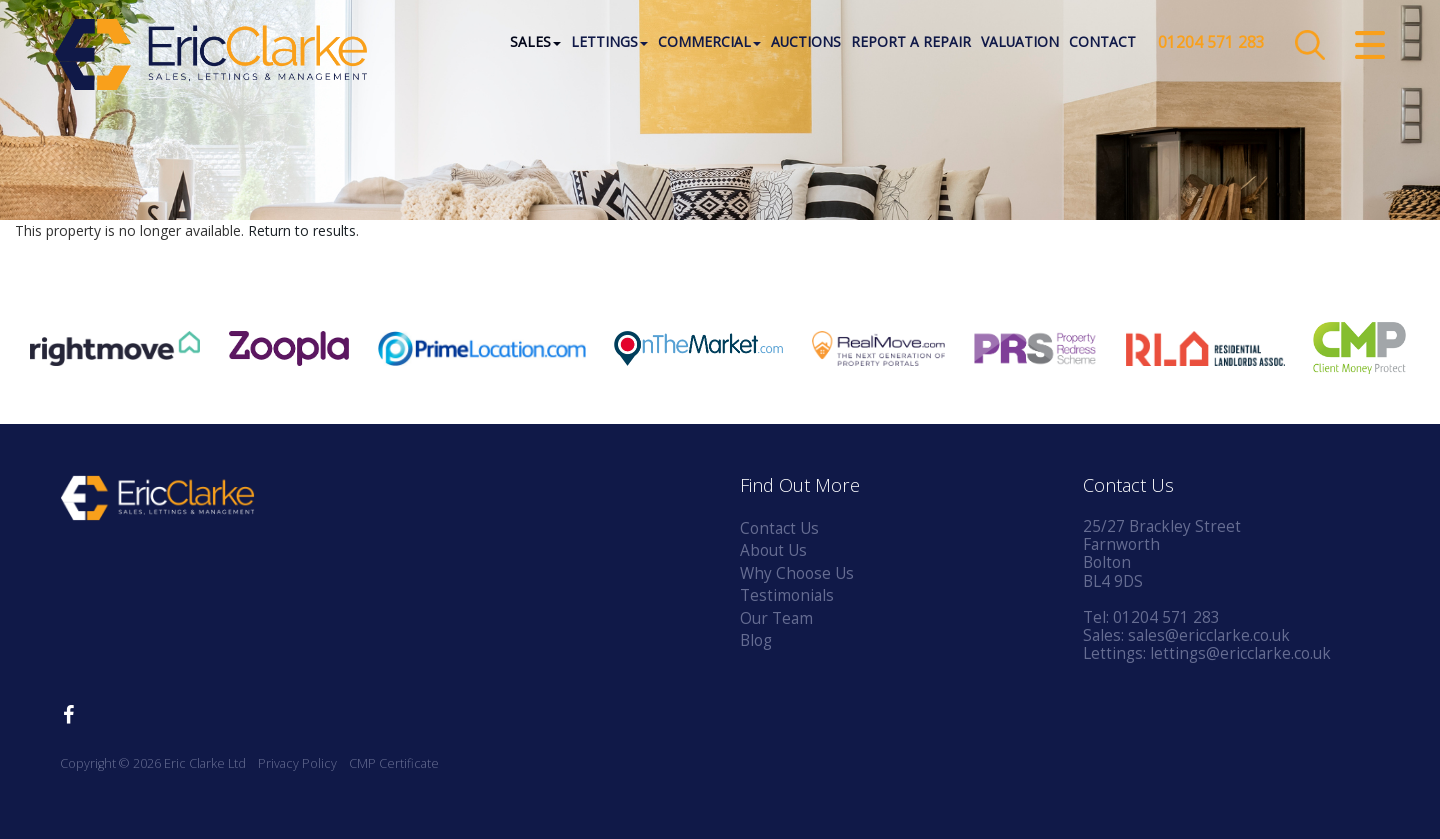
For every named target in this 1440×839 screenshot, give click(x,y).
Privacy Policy (297, 763)
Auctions (806, 44)
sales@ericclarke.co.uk (1209, 635)
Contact (1102, 44)
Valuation (1020, 44)
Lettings (609, 44)
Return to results (302, 230)
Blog (756, 640)
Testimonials (787, 595)
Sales (535, 44)
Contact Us (779, 528)
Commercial (709, 44)
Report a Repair (911, 44)
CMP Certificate (394, 763)
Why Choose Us (797, 573)
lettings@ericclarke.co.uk (1240, 653)
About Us (773, 550)
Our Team (776, 618)
